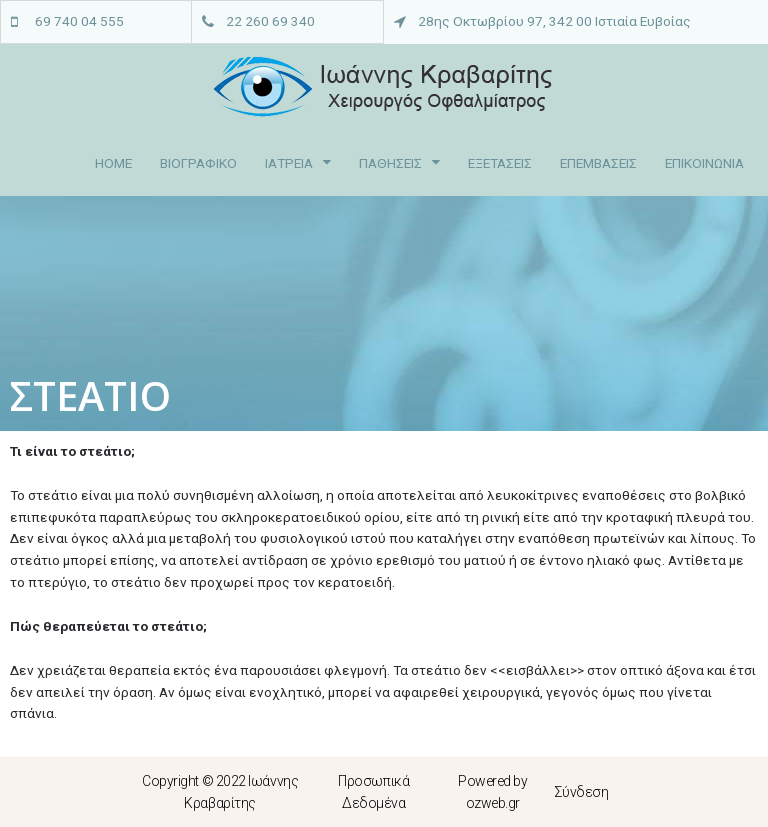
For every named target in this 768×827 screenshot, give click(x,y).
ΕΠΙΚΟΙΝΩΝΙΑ (704, 163)
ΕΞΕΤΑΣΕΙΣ (500, 163)
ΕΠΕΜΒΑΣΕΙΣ (598, 163)
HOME (113, 163)
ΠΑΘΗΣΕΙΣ (399, 163)
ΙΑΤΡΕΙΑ (298, 163)
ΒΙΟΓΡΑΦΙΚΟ (198, 163)
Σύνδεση (581, 792)
